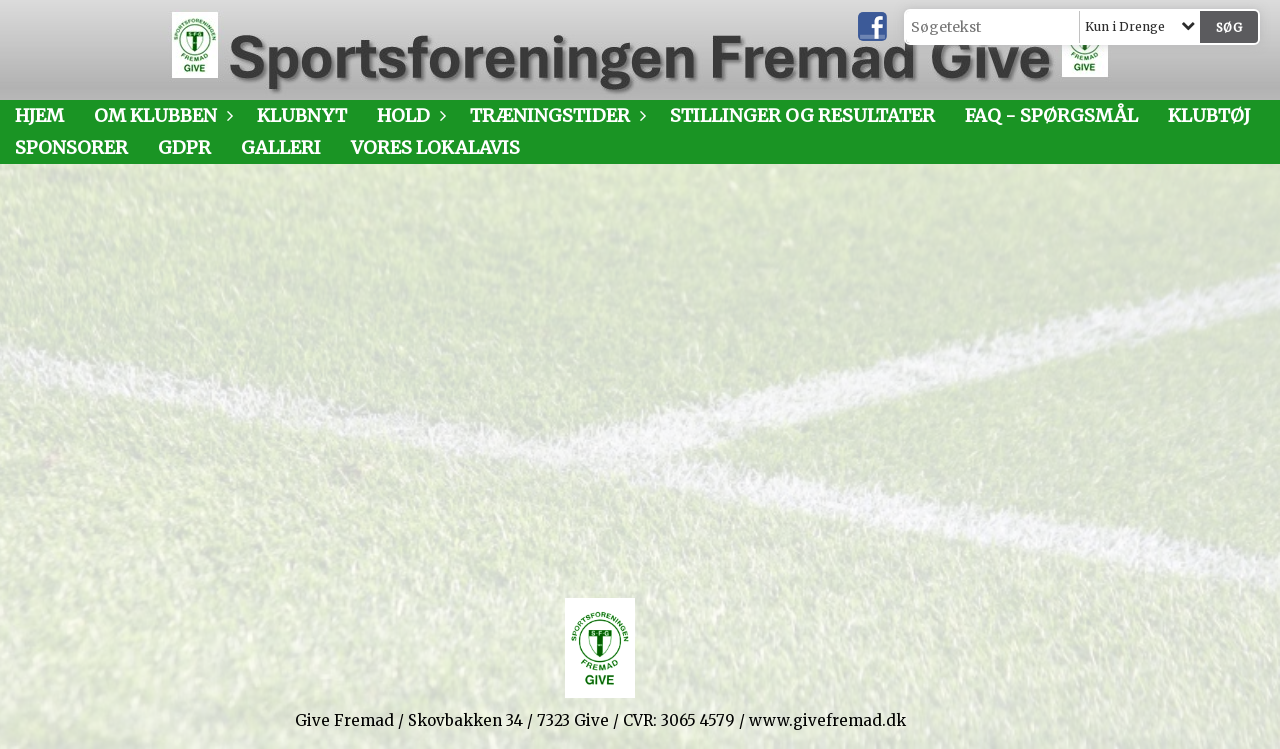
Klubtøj (1209, 115)
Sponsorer (71, 147)
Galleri (281, 147)
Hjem (39, 115)
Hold (408, 115)
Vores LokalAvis (435, 147)
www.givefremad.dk (827, 720)
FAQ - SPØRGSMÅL (1051, 115)
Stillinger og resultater (802, 115)
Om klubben (160, 115)
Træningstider (555, 115)
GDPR (184, 147)
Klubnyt (302, 115)
